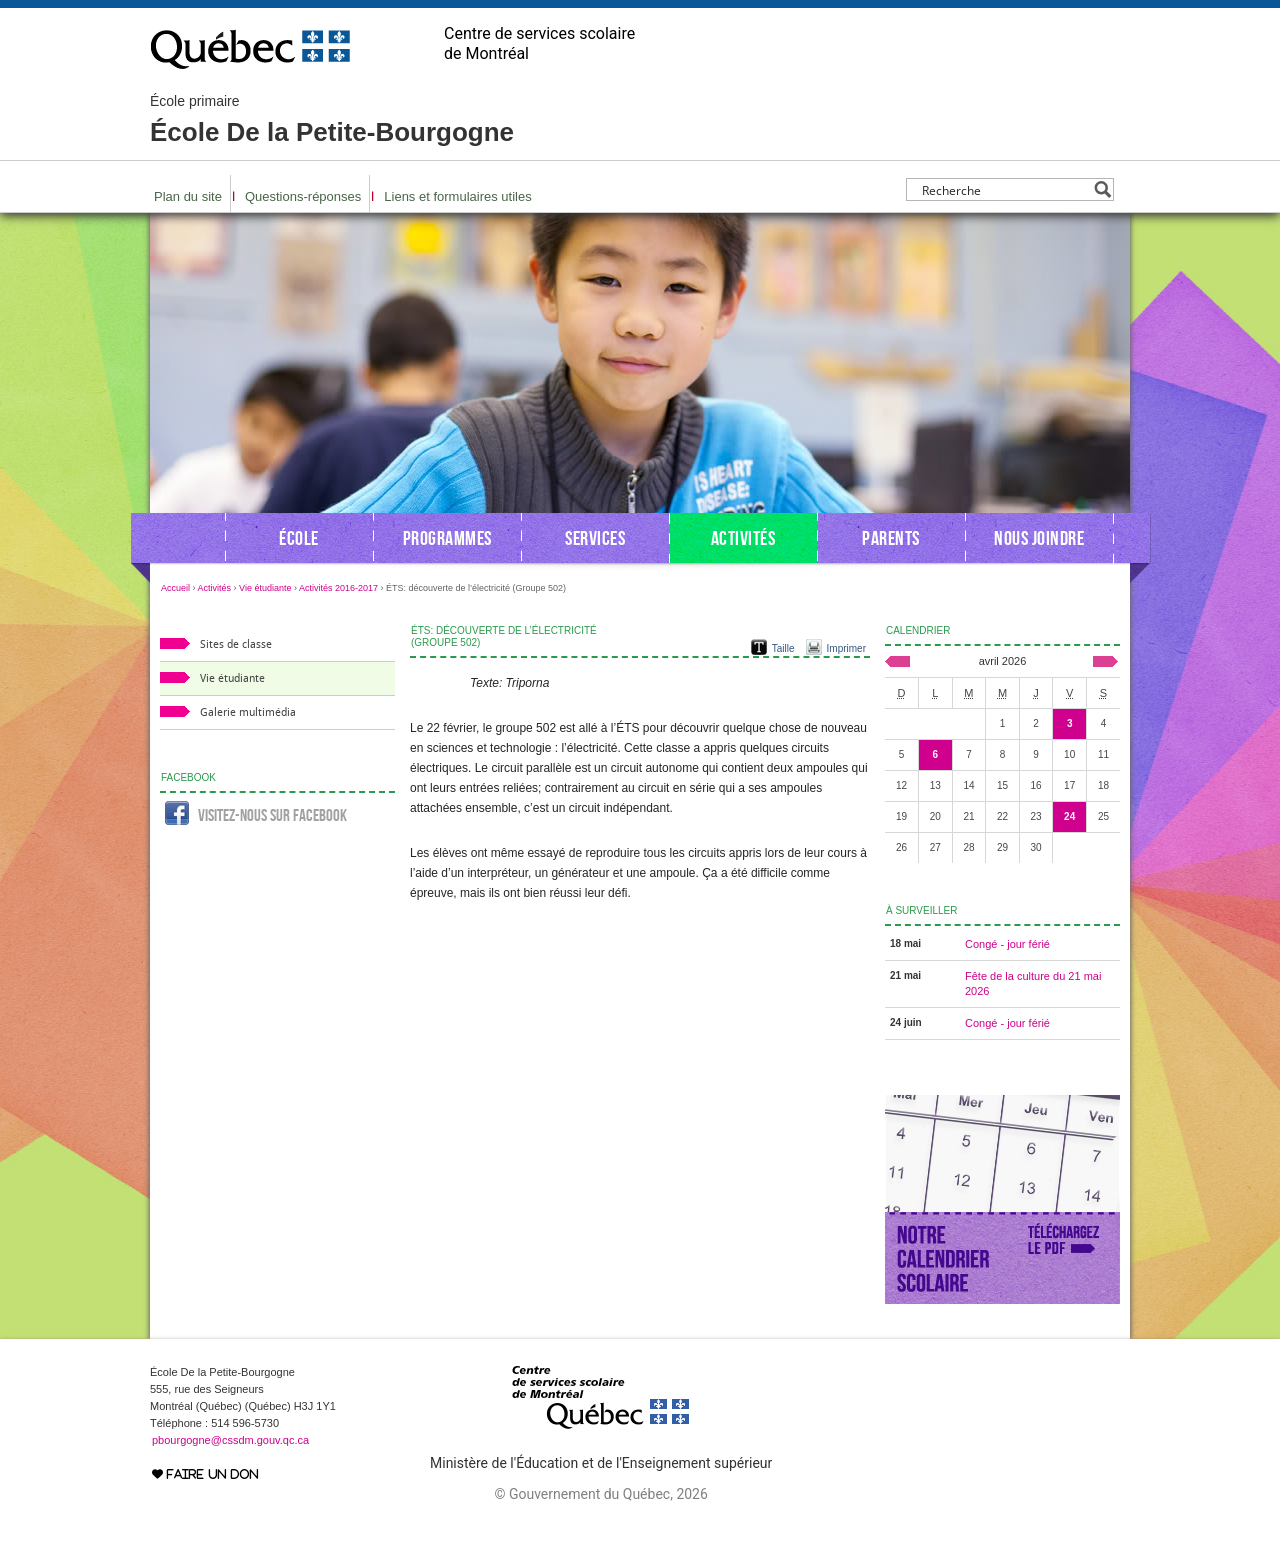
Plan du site (188, 196)
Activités (743, 538)
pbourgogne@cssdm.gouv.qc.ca (230, 1440)
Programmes (447, 538)
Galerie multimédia (248, 712)
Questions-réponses (303, 196)
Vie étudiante (265, 588)
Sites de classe (236, 644)
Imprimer (846, 648)
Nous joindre (1039, 538)
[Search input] (1004, 189)
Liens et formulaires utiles (457, 196)
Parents (891, 538)
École (299, 538)
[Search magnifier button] (1102, 189)
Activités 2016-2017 (338, 588)
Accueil (175, 588)
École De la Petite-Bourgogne (332, 120)
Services (595, 538)
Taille (783, 648)
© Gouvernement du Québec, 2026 (600, 1494)
